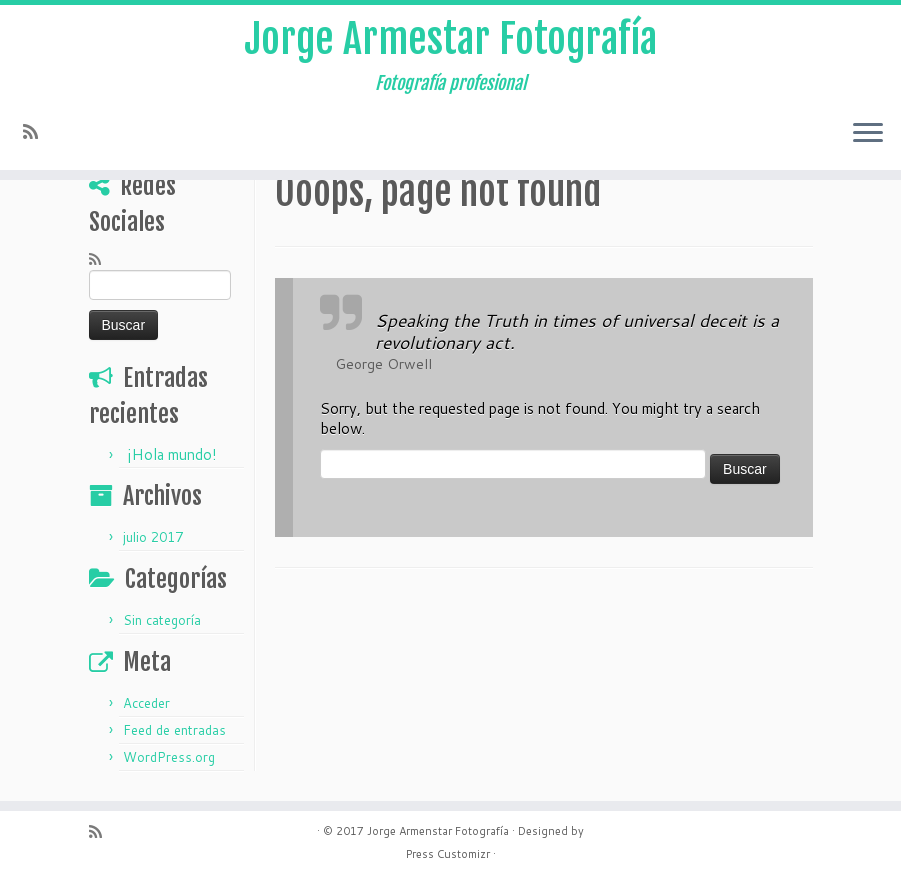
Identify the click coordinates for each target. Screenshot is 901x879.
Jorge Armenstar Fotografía (438, 831)
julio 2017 (153, 537)
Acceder (146, 703)
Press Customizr (448, 854)
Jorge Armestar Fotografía (450, 39)
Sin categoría (162, 620)
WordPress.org (169, 757)
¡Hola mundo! (172, 454)
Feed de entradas (174, 730)
